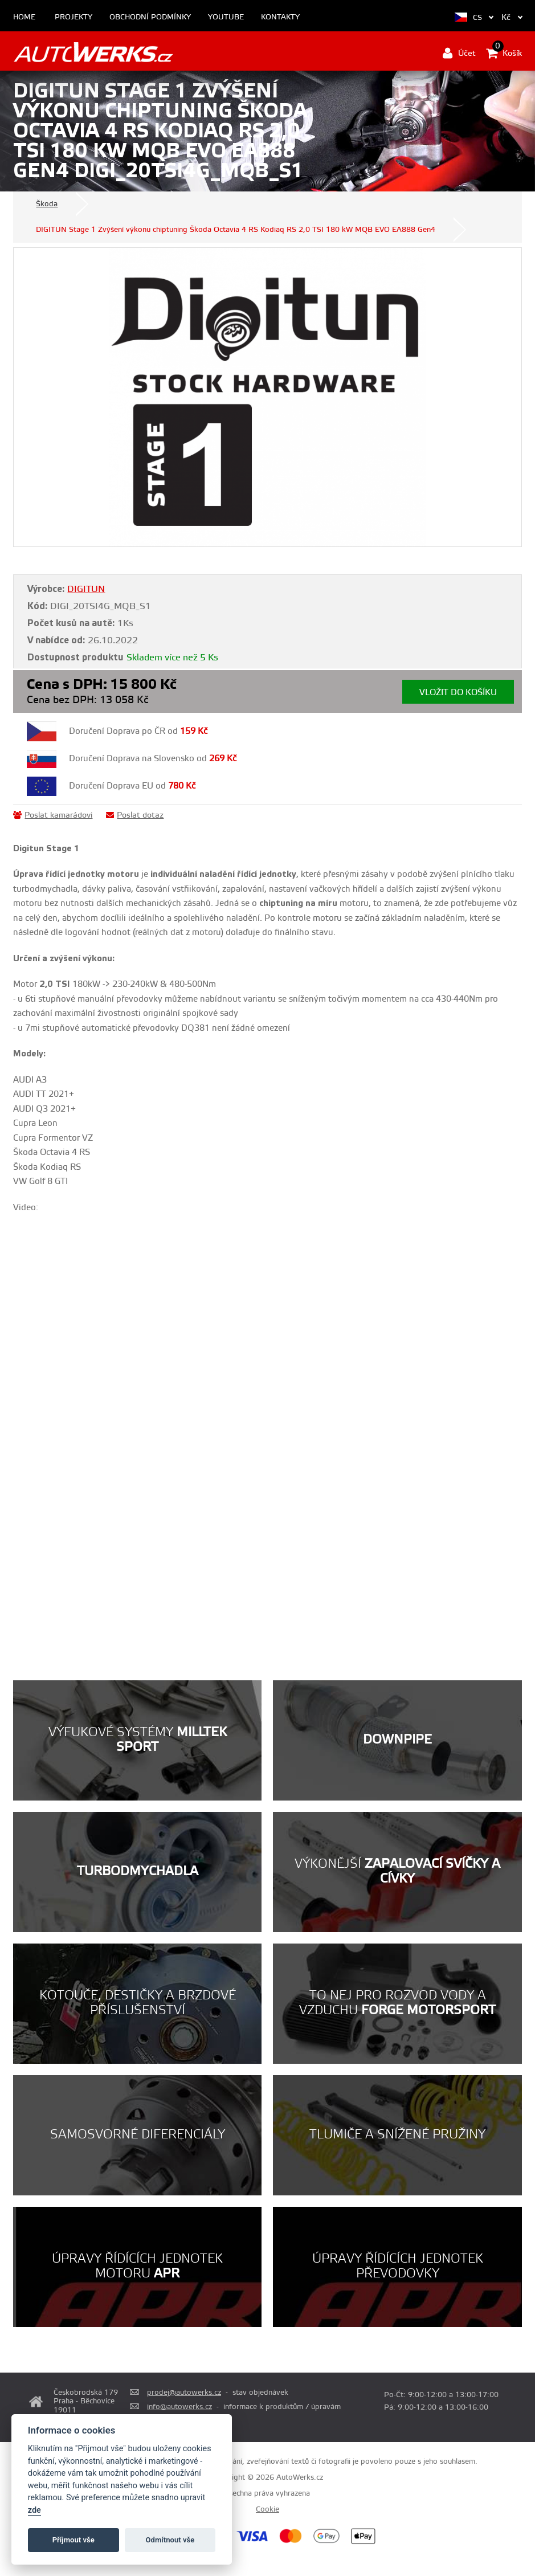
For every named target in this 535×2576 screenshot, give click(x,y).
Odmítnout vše (170, 2540)
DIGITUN (86, 589)
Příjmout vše (73, 2540)
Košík (504, 53)
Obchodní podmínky (150, 17)
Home (24, 17)
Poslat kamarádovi (52, 815)
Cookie (267, 2509)
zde (34, 2510)
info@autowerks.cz (179, 2406)
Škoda (47, 204)
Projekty (73, 17)
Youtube (226, 17)
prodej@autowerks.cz (184, 2392)
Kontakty (280, 17)
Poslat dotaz (135, 815)
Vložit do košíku (458, 692)
